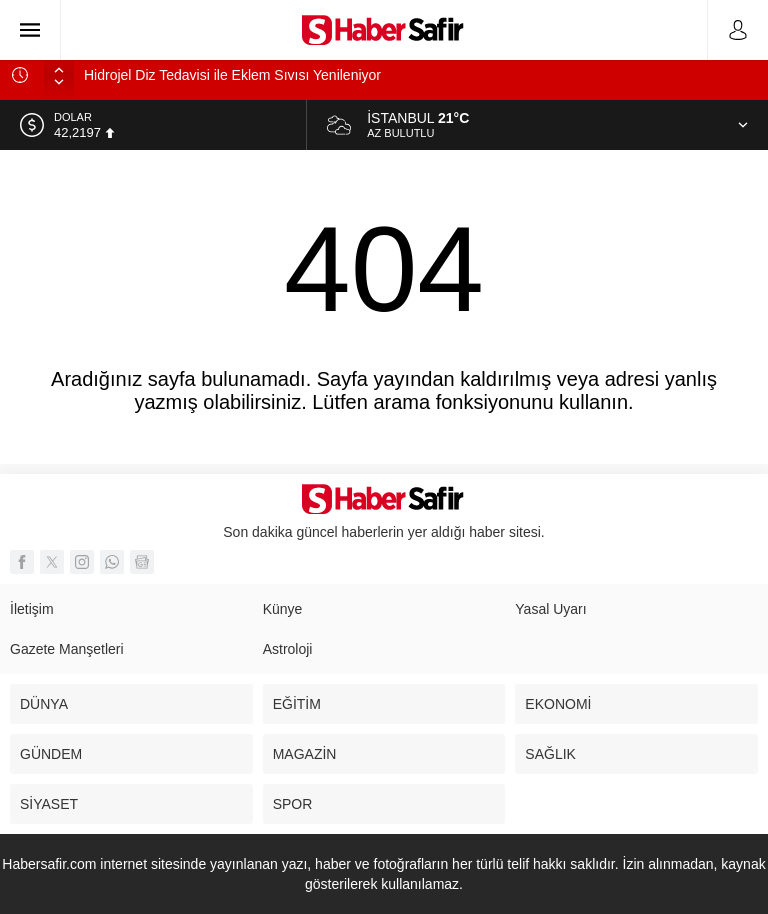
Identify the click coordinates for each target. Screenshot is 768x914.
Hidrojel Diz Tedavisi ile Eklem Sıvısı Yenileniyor (232, 75)
